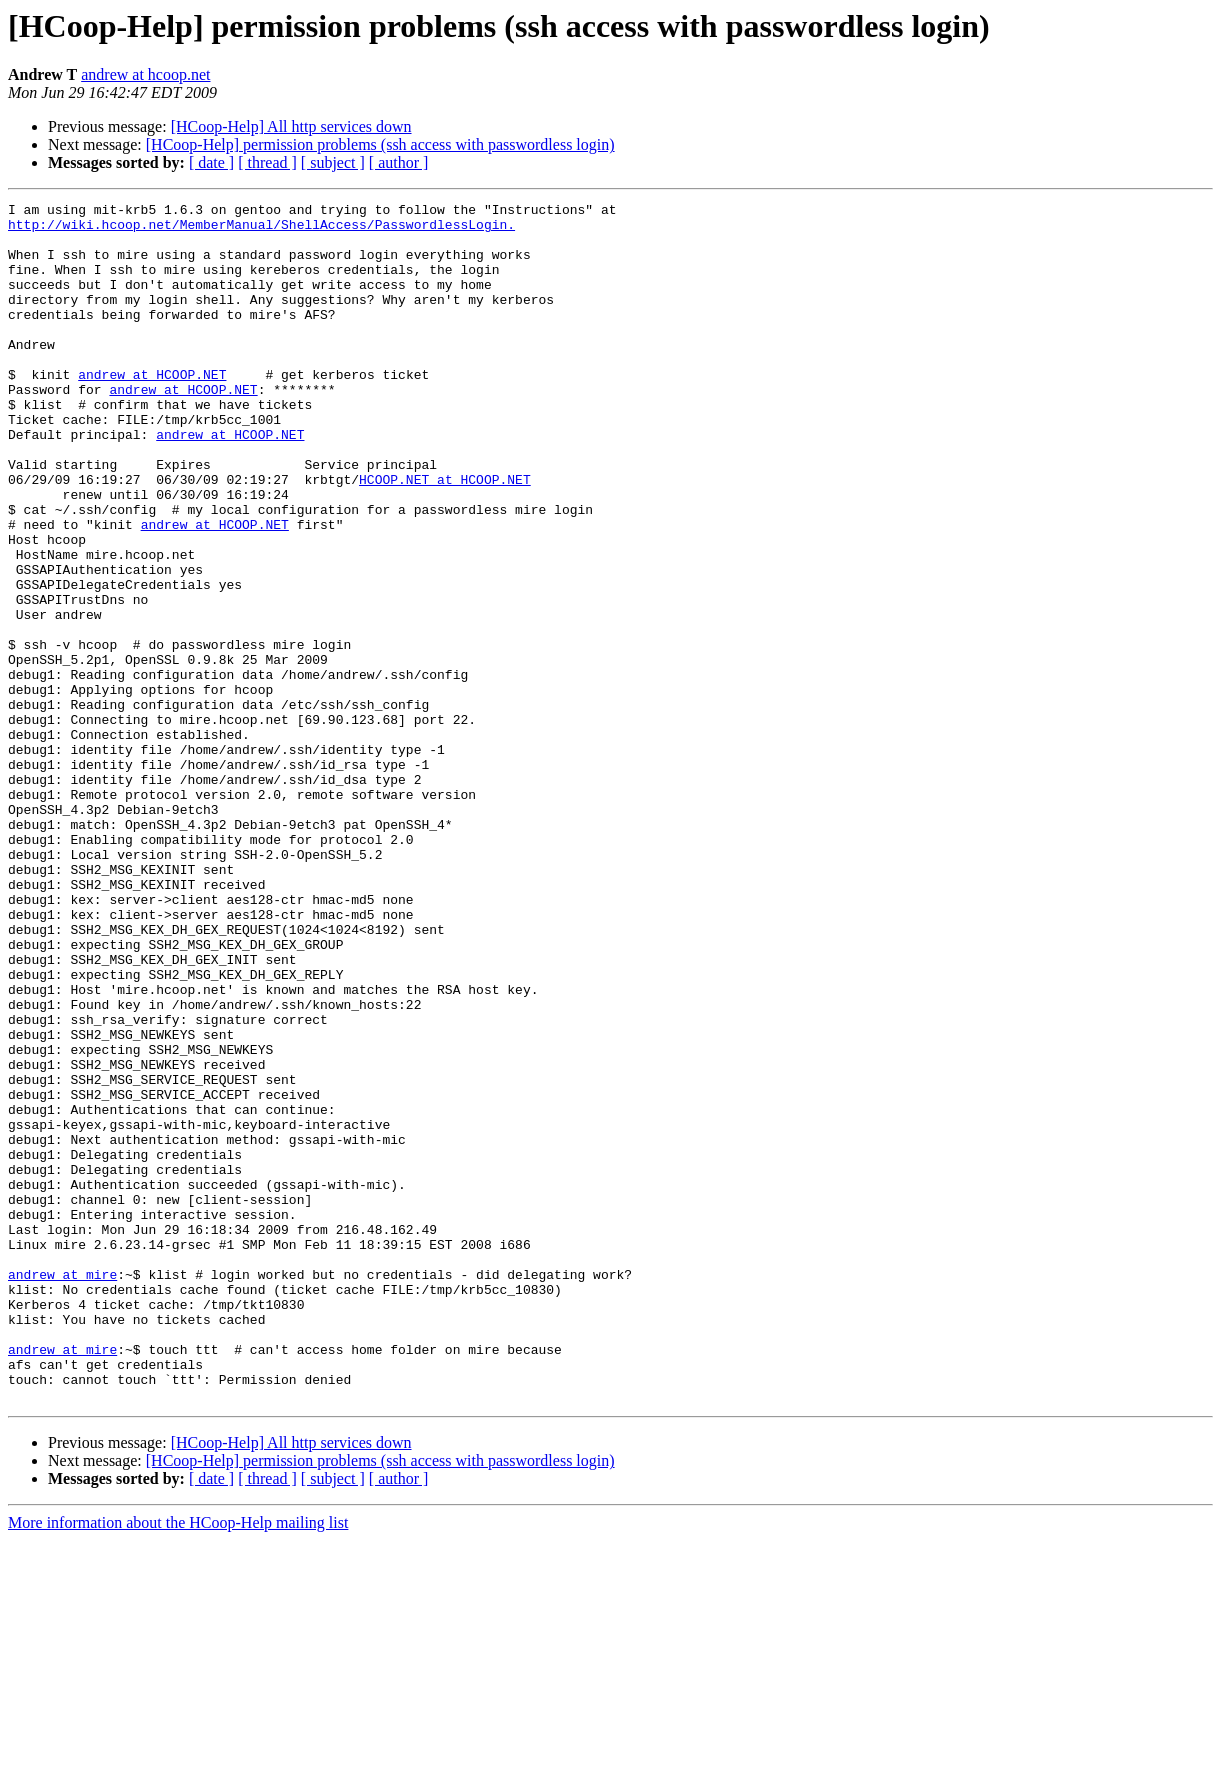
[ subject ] (333, 162)
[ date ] (211, 162)
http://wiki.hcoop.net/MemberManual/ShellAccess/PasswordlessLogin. (261, 230)
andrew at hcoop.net (145, 74)
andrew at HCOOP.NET (152, 410)
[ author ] (399, 162)
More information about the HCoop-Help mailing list (178, 1762)
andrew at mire (62, 1490)
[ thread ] (267, 162)
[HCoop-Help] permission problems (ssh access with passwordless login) (380, 144)
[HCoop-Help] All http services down (291, 126)
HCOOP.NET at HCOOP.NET (445, 536)
